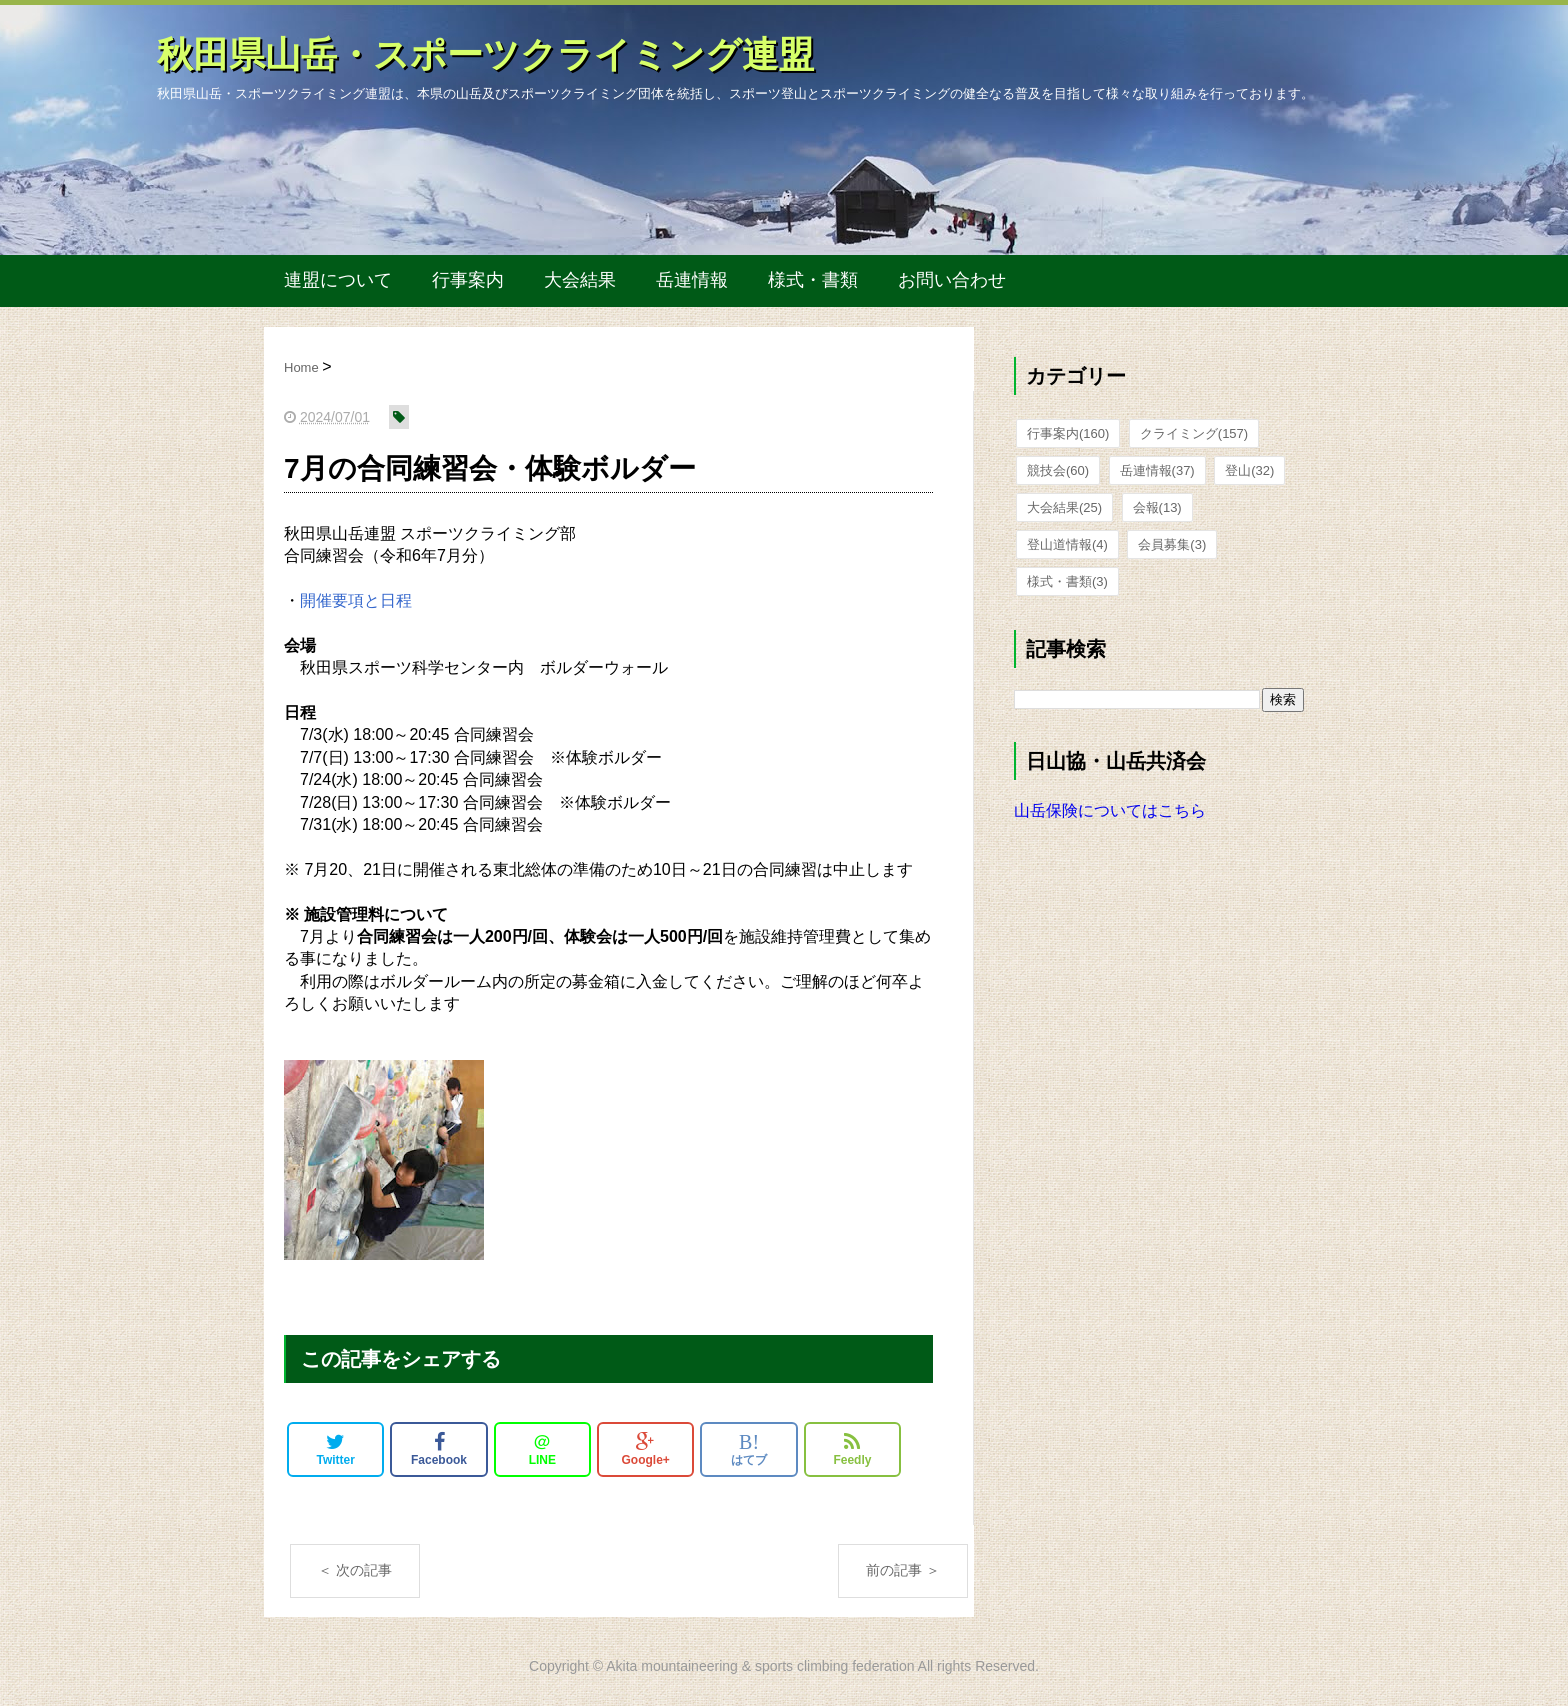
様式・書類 (813, 280)
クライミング (1194, 433)
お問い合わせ (952, 280)
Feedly (852, 1449)
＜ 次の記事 (355, 1570)
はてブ (749, 1449)
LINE (542, 1449)
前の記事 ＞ (903, 1570)
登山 (1249, 470)
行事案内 (468, 280)
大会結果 (580, 280)
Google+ (646, 1449)
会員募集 (1172, 544)
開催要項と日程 (356, 600)
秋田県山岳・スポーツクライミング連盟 (485, 54)
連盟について (338, 280)
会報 (1157, 507)
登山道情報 (1067, 544)
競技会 (1058, 470)
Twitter (335, 1449)
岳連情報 (692, 280)
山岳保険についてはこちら (1110, 810)
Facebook (439, 1449)
